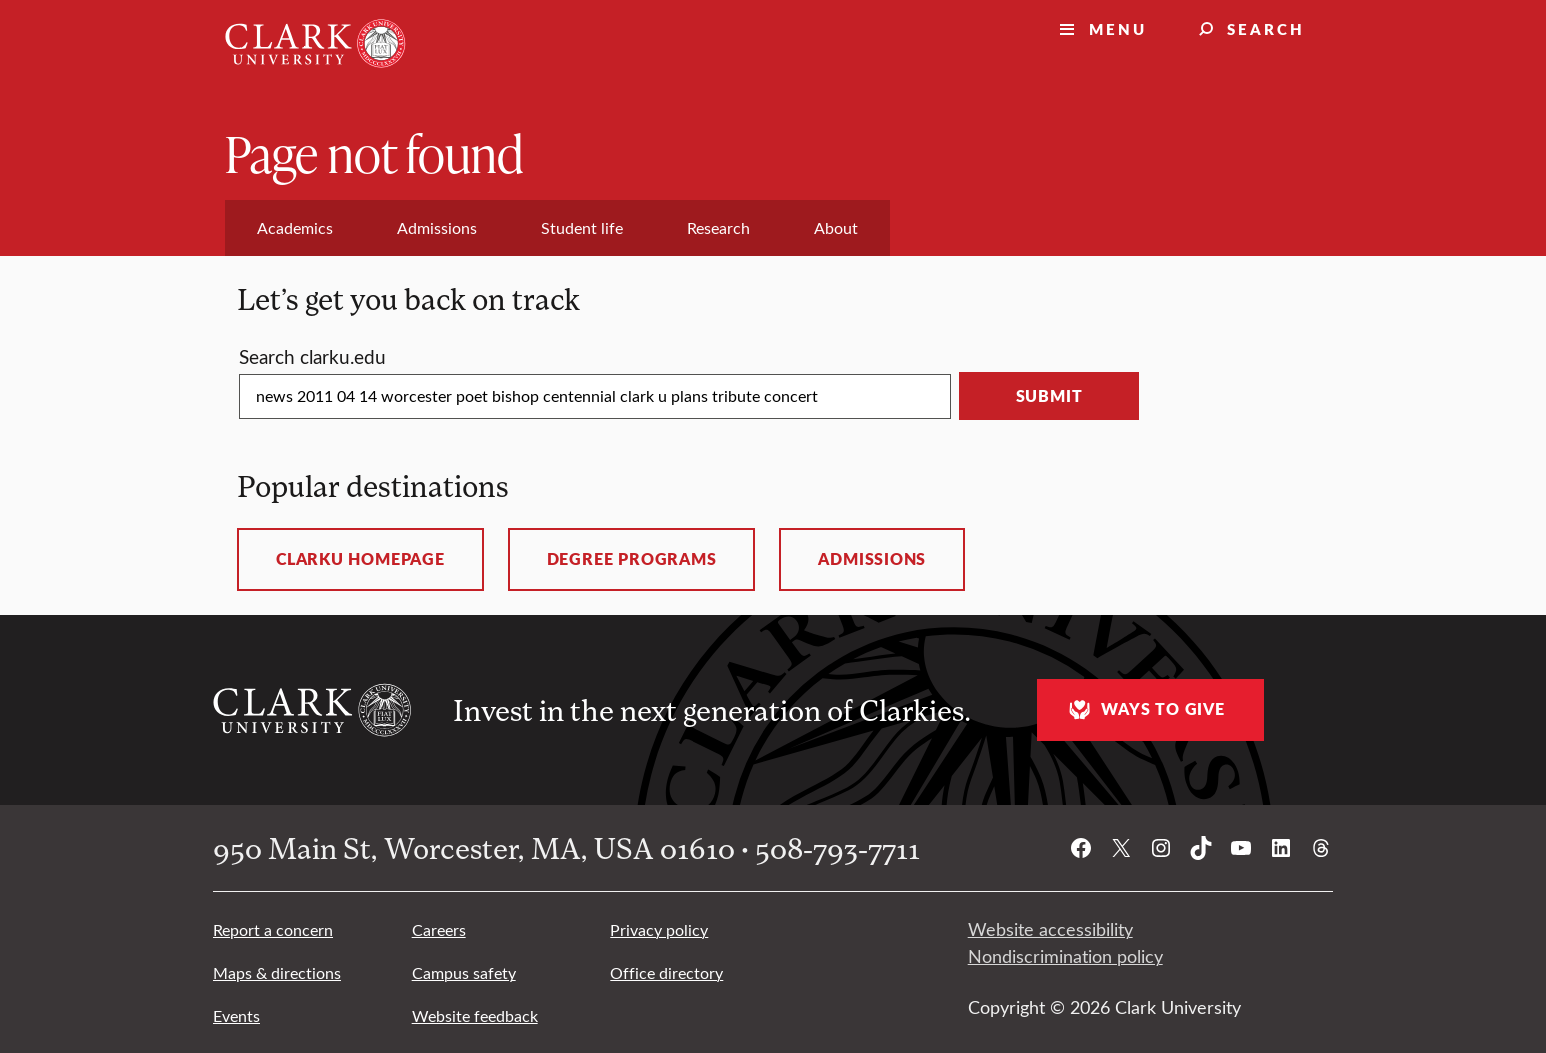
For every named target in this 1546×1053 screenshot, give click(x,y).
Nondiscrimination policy (1065, 956)
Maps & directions (277, 972)
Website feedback (475, 1015)
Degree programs (632, 559)
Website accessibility (1050, 929)
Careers (439, 929)
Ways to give (1144, 709)
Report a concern (273, 929)
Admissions (872, 559)
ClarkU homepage (360, 559)
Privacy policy (659, 929)
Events (236, 1015)
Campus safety (464, 972)
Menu (1118, 28)
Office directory (666, 972)
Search (1266, 28)
